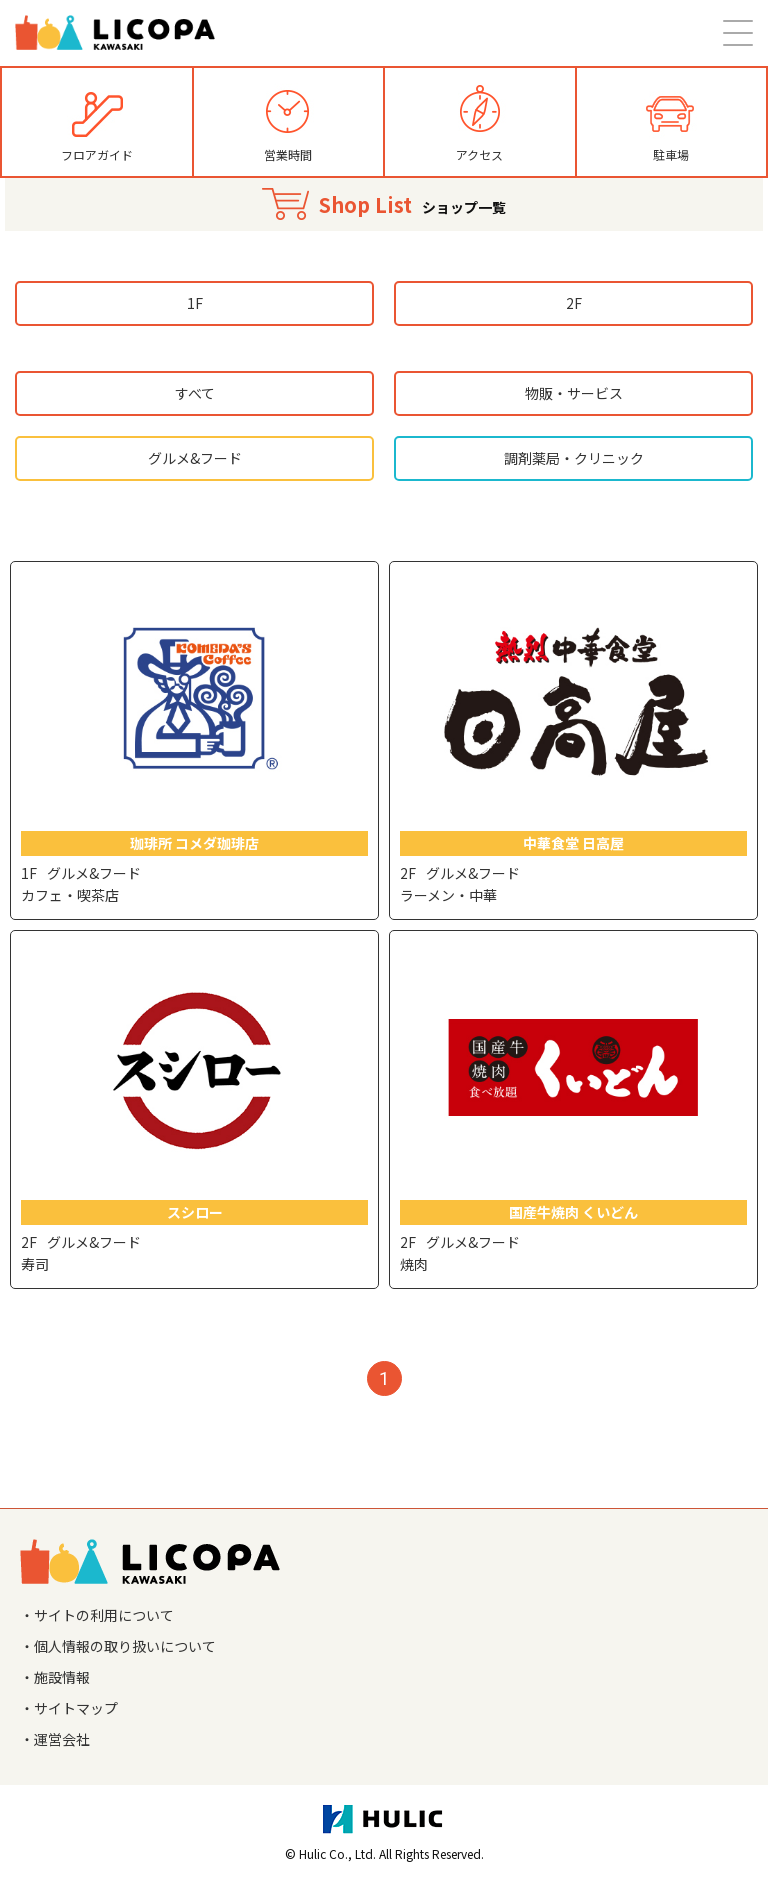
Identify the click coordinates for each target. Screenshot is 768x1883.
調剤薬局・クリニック (574, 458)
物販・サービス (574, 393)
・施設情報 (55, 1677)
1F (195, 303)
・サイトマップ (69, 1708)
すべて (195, 393)
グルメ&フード (195, 458)
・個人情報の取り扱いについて (118, 1646)
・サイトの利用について (97, 1615)
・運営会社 (55, 1739)
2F (574, 303)
